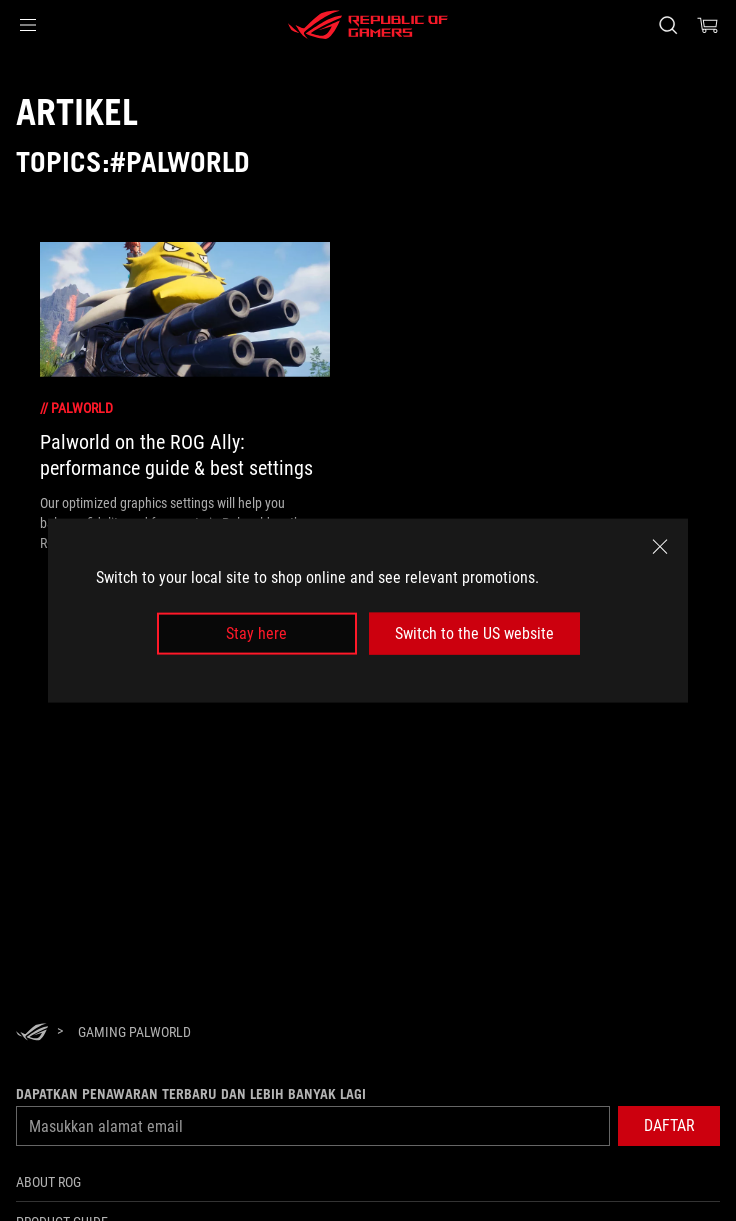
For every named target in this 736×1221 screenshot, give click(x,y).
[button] (28, 25)
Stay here (256, 633)
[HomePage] (32, 1033)
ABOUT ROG (48, 1182)
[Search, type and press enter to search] (667, 25)
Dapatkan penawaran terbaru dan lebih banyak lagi (191, 1094)
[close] (660, 546)
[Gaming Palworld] (134, 1032)
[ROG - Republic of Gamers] (368, 25)
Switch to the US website (474, 633)
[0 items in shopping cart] (708, 25)
